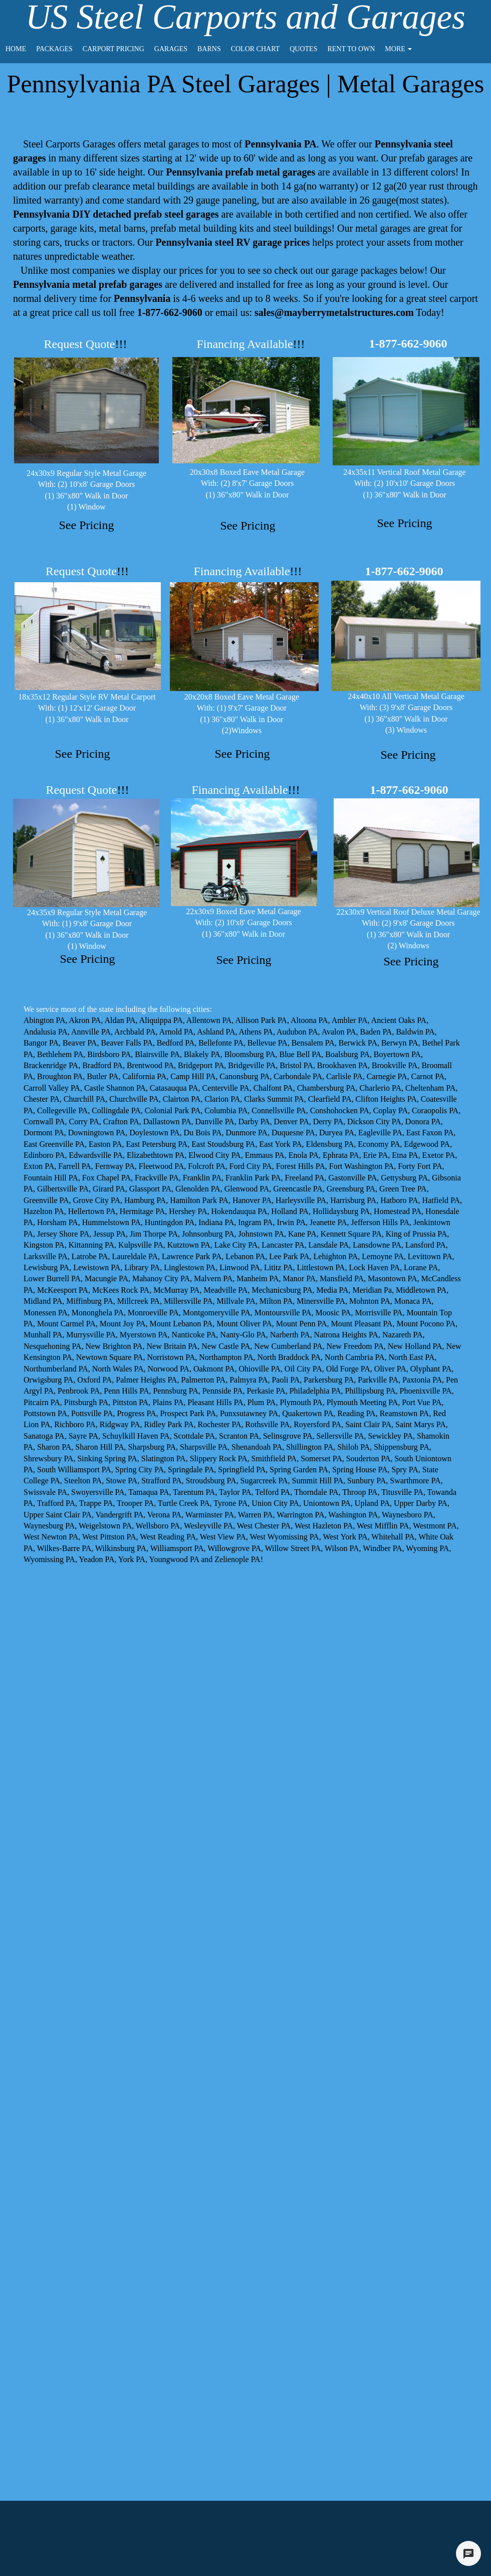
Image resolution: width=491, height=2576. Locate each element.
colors (443, 172)
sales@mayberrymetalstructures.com (334, 312)
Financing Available (250, 344)
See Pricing (86, 525)
